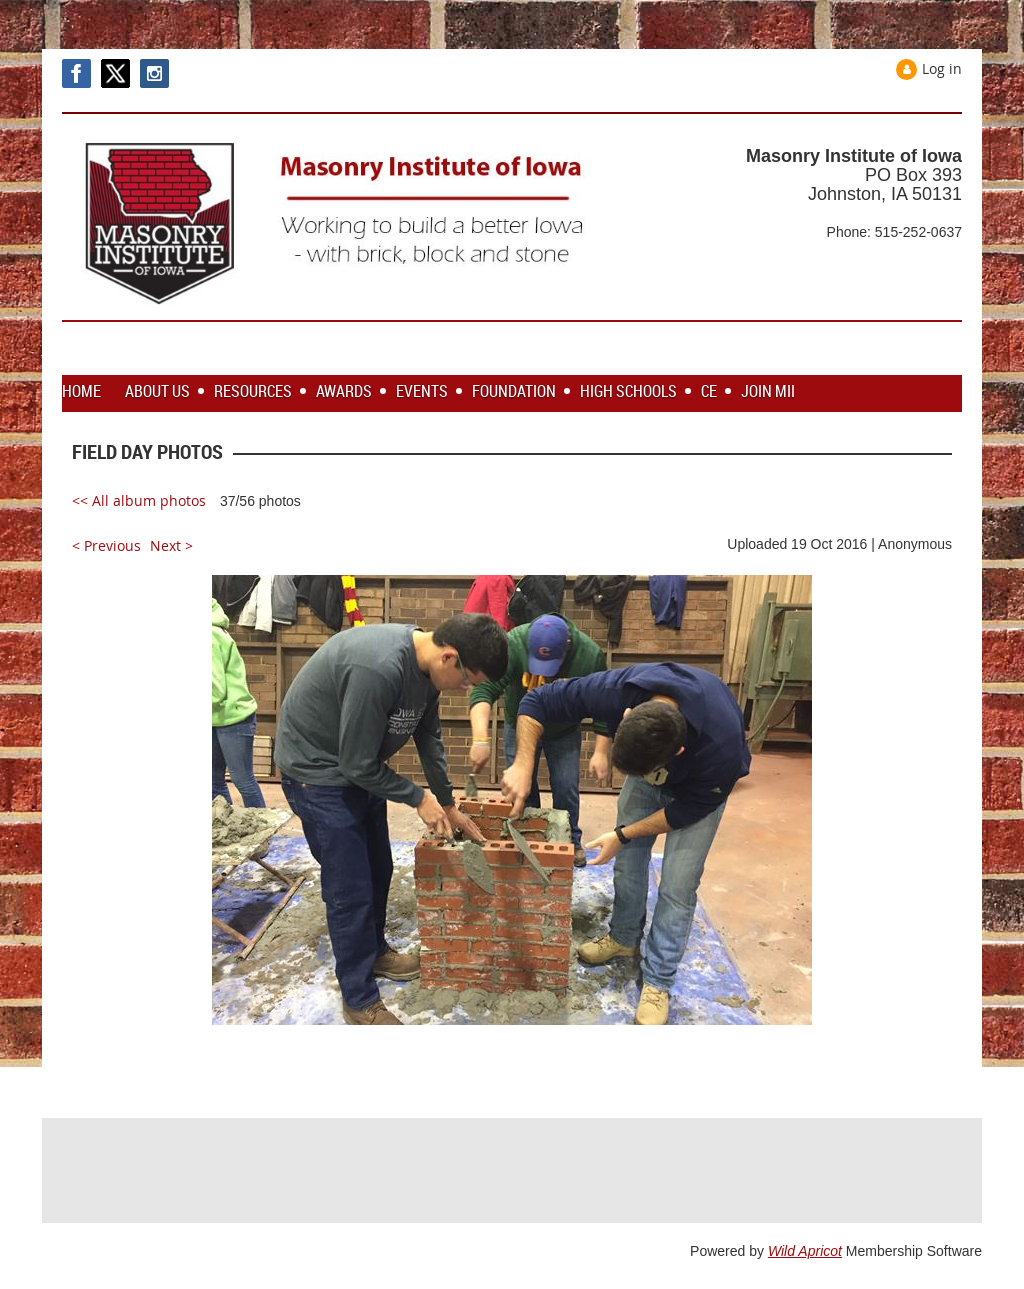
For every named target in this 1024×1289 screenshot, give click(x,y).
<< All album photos (139, 500)
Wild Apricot (805, 1251)
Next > (171, 545)
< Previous (106, 545)
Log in (942, 68)
